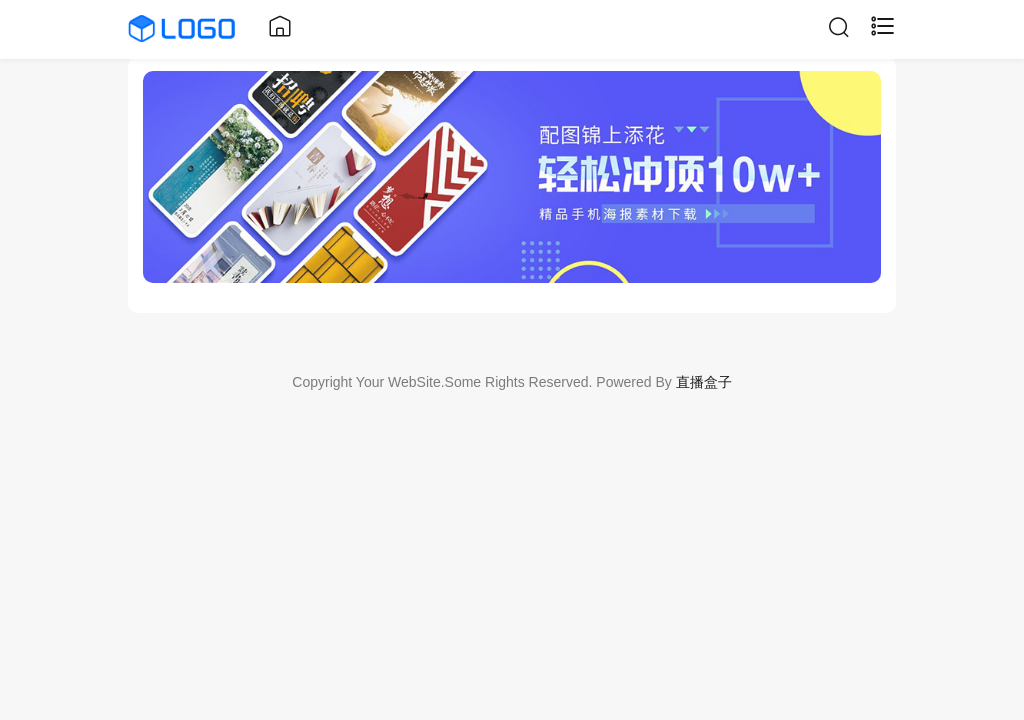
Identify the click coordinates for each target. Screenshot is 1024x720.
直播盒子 (704, 382)
